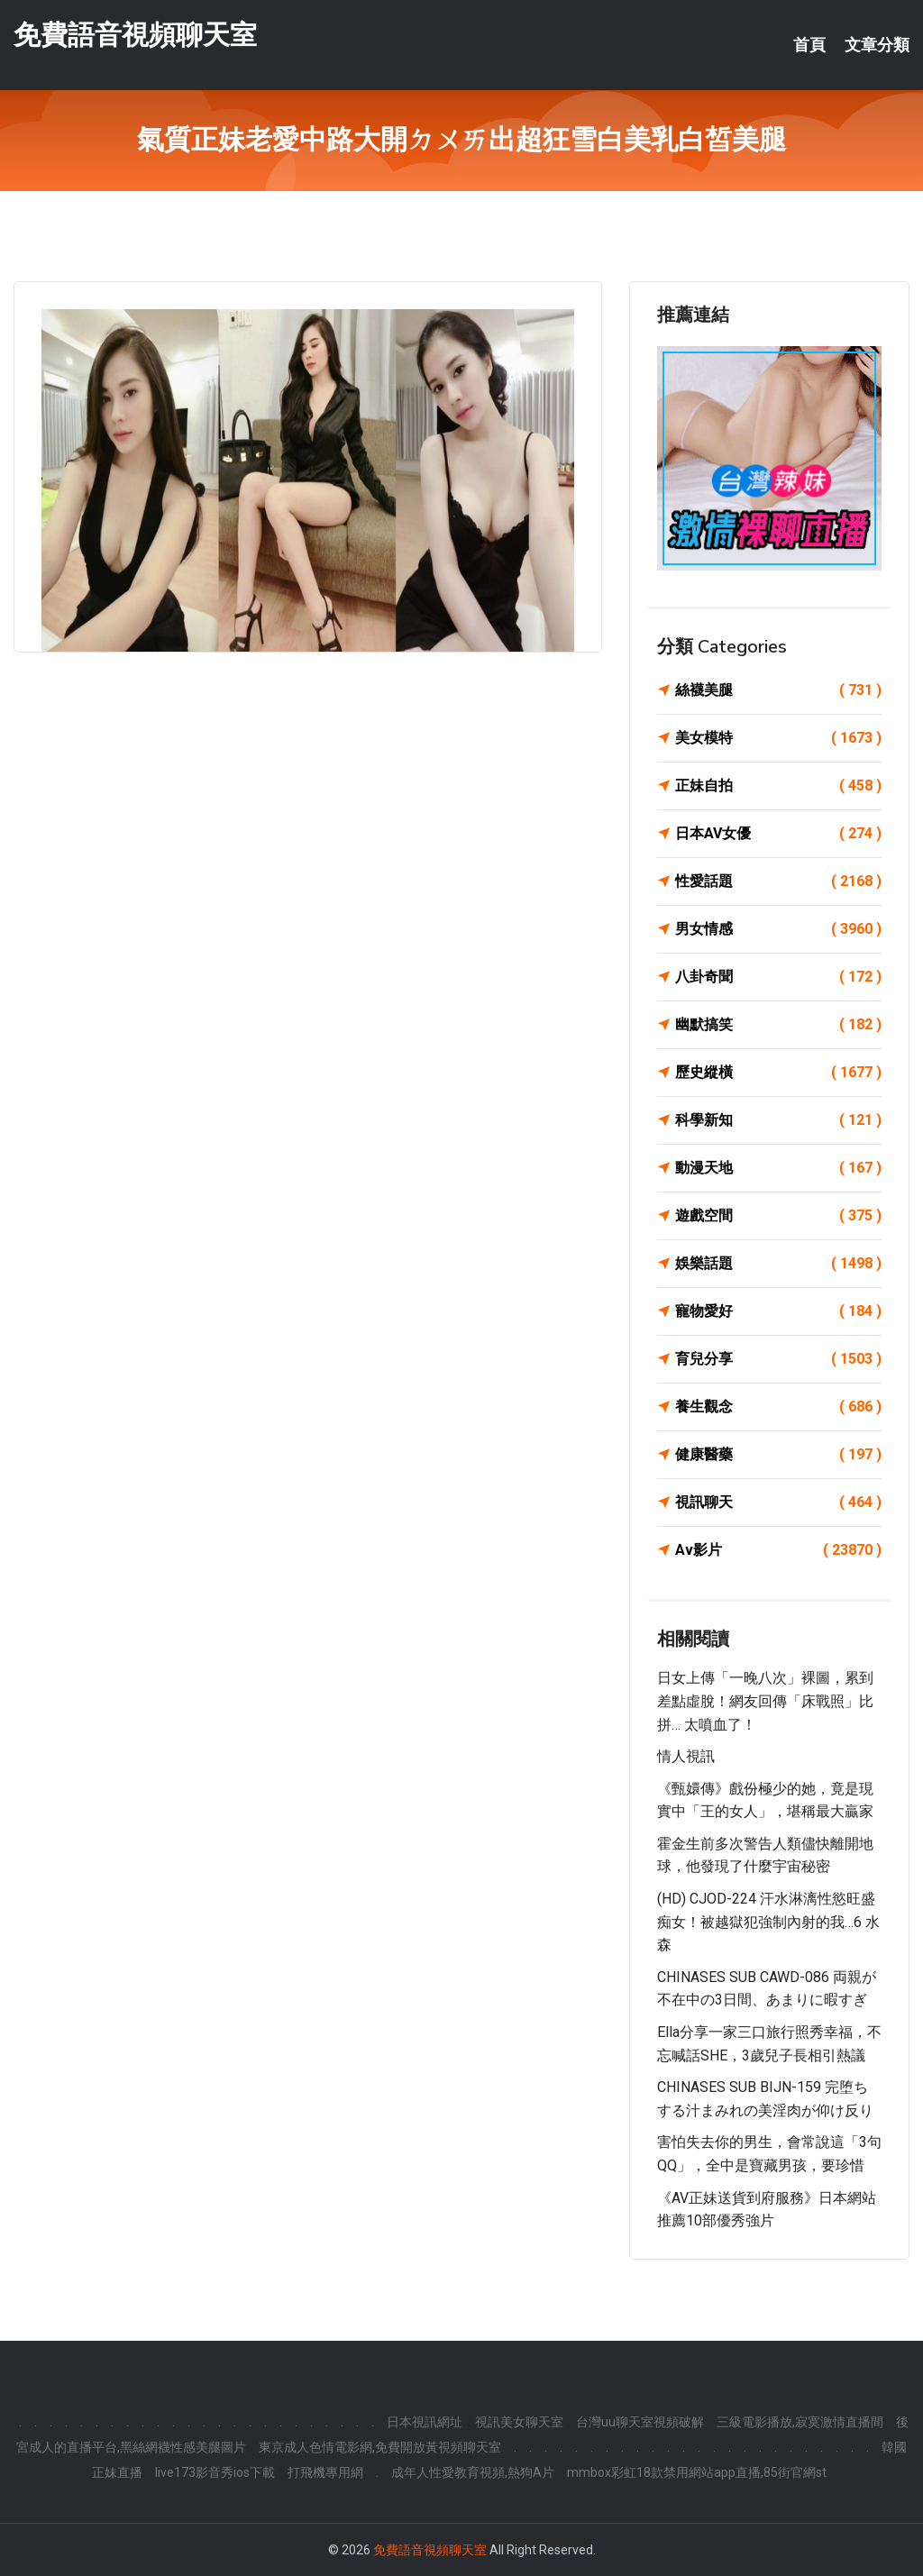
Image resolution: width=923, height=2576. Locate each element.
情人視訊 (686, 1756)
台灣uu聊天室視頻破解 (640, 2422)
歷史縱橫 (778, 1072)
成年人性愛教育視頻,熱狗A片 (472, 2472)
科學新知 (778, 1120)
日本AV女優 (778, 833)
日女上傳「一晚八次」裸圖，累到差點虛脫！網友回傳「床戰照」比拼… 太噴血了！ (765, 1700)
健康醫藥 (778, 1454)
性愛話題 (778, 881)
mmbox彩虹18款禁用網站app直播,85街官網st (697, 2472)
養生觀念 (778, 1407)
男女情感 (778, 929)
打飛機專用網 (325, 2472)
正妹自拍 (778, 786)
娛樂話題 (778, 1263)
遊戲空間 (778, 1216)
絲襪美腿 (778, 690)
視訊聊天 (778, 1502)
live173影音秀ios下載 (215, 2472)
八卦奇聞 (778, 977)
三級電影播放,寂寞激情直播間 (800, 2422)
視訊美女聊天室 (519, 2422)
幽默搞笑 (778, 1024)
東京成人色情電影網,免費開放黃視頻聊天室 (380, 2447)
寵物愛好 (778, 1311)
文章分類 (877, 45)
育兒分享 (778, 1359)
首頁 (809, 45)
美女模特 (778, 738)
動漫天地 (778, 1168)
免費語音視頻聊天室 (135, 34)
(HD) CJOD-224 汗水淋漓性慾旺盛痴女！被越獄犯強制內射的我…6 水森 (768, 1921)
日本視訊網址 (424, 2422)
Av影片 (778, 1550)
